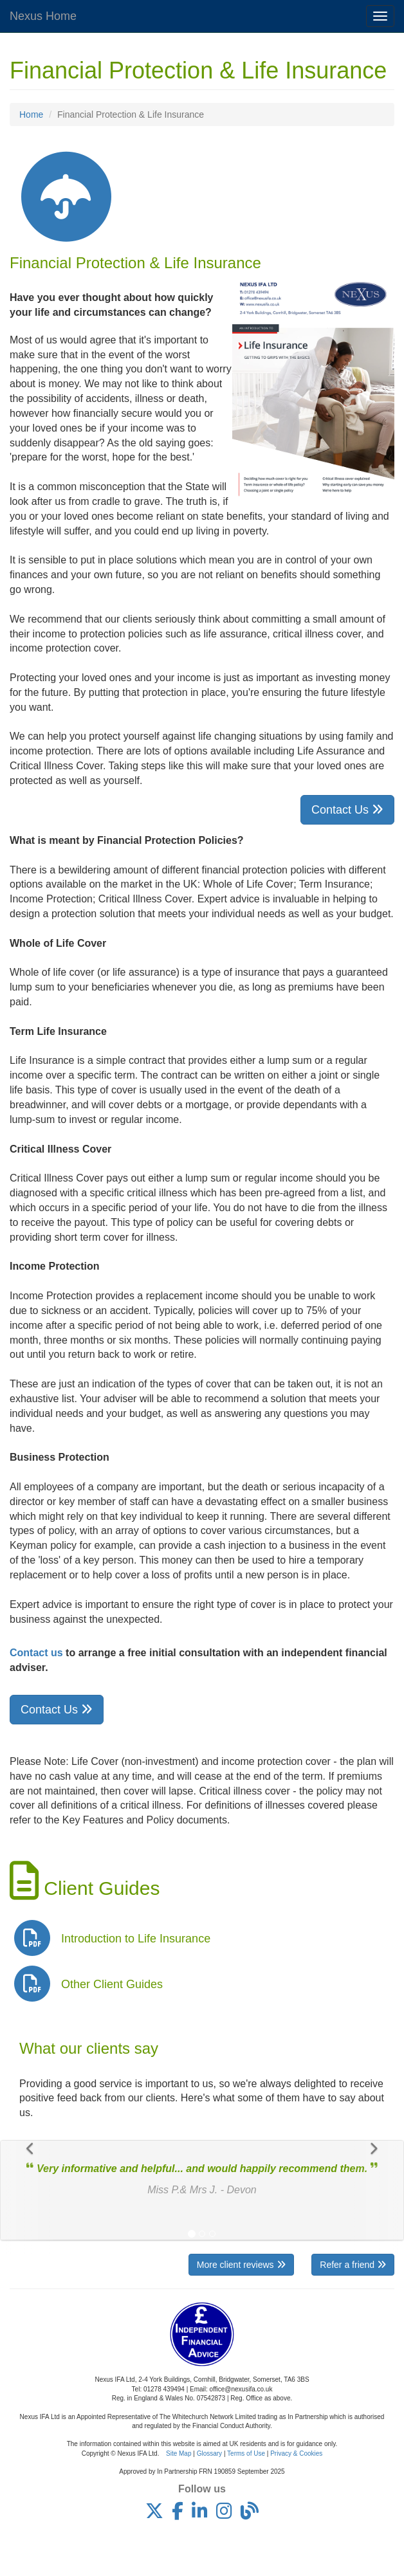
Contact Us (347, 809)
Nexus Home (43, 16)
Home (31, 114)
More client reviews (241, 2265)
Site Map (178, 2453)
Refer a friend (353, 2265)
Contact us (36, 1652)
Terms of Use (246, 2453)
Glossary (209, 2453)
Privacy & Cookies (296, 2453)
